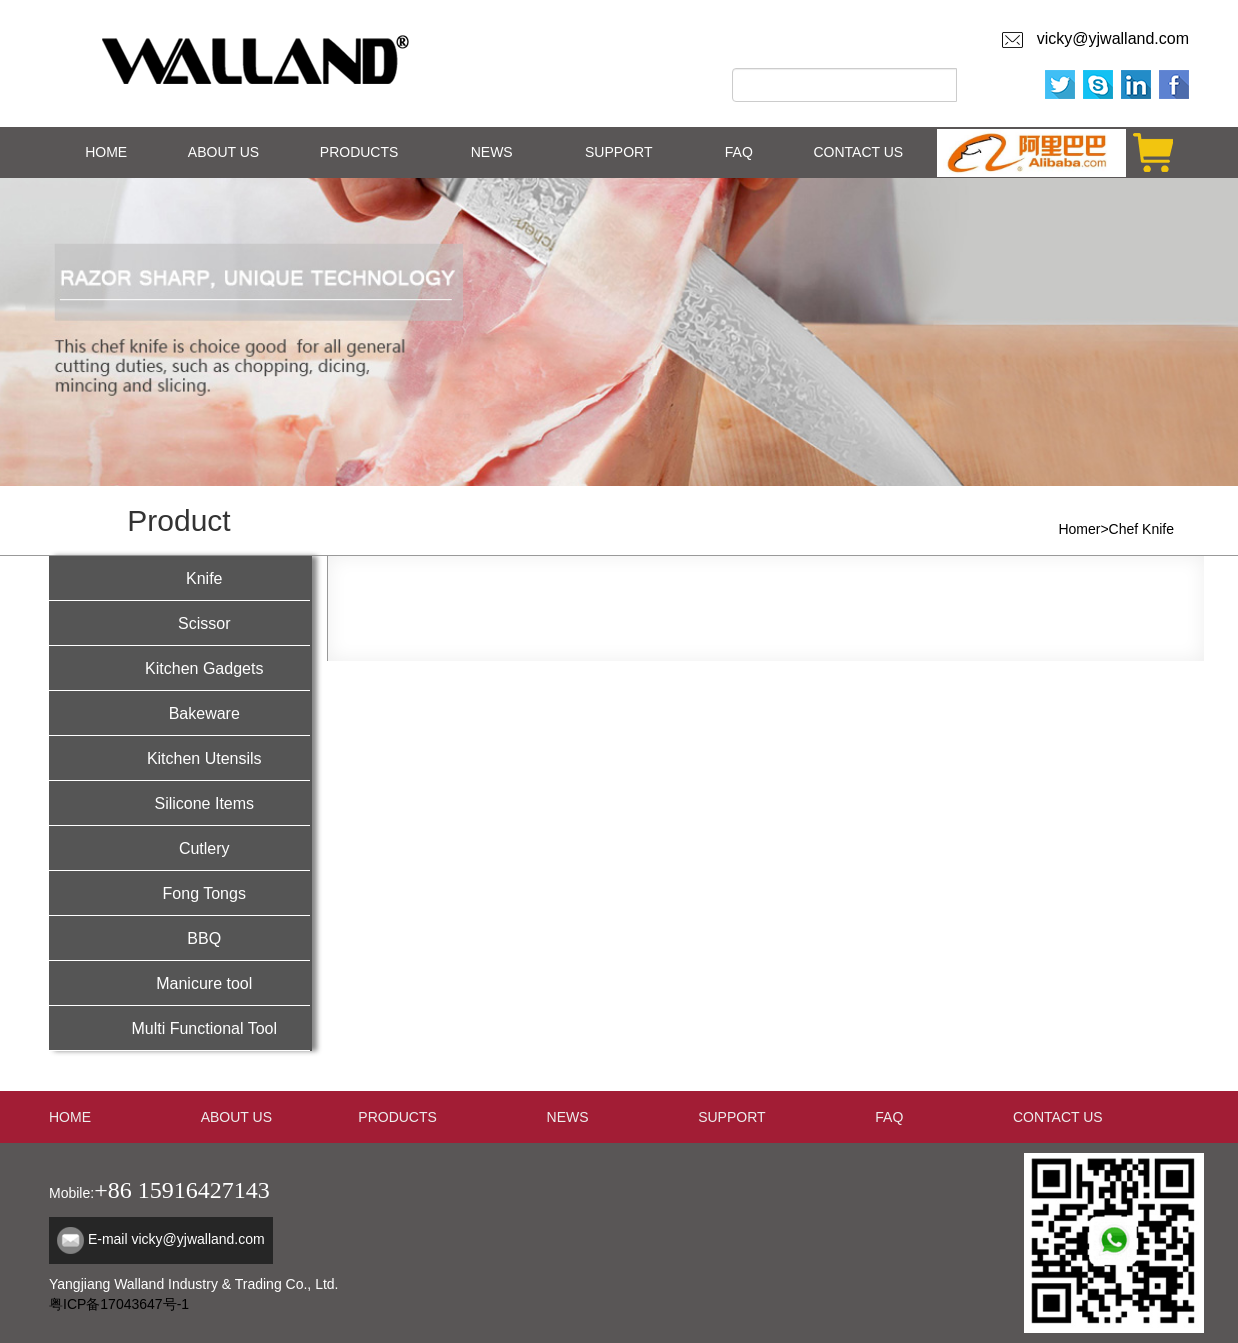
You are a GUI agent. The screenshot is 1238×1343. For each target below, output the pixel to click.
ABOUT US (223, 152)
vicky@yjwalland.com (1108, 38)
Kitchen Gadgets (179, 666)
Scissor (179, 621)
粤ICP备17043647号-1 (119, 1304)
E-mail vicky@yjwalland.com (176, 1239)
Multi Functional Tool (179, 1026)
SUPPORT (618, 152)
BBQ (179, 936)
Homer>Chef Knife (1116, 529)
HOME (106, 152)
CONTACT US (858, 152)
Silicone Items (179, 801)
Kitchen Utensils (179, 756)
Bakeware (179, 711)
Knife (179, 576)
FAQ (739, 152)
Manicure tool (179, 981)
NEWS (492, 152)
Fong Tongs (179, 891)
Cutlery (179, 846)
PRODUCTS (359, 152)
